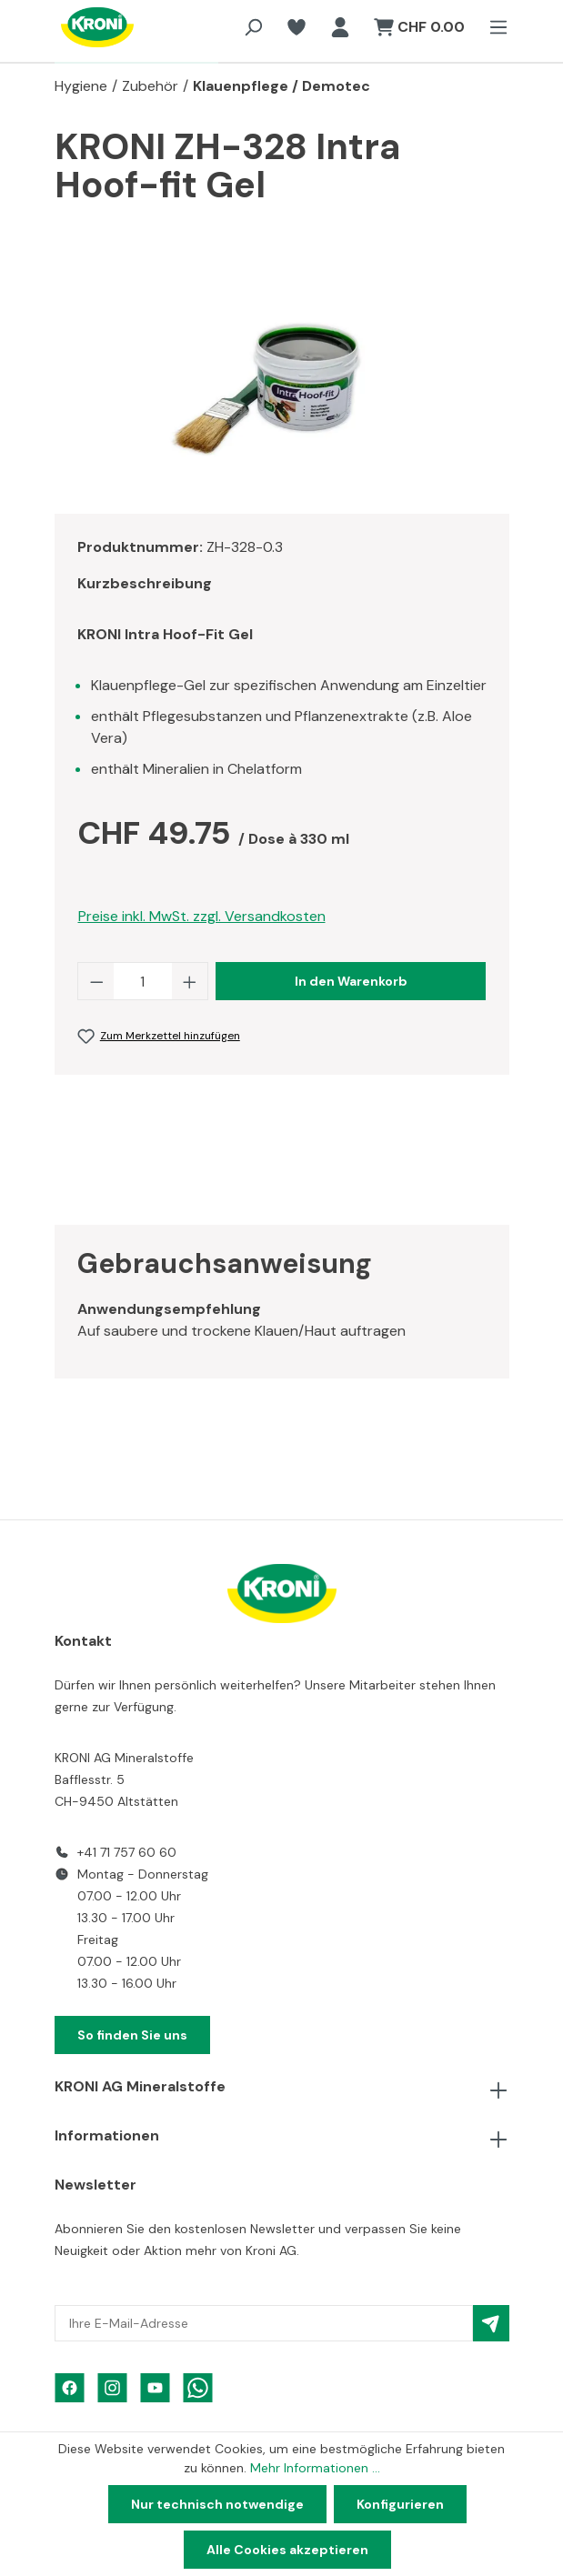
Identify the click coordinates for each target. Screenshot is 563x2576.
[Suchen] (253, 27)
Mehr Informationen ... (315, 2468)
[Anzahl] (143, 981)
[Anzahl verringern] (96, 981)
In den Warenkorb (351, 981)
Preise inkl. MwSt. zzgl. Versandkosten (202, 916)
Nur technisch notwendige (217, 2504)
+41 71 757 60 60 (126, 1852)
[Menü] (493, 27)
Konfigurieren (400, 2504)
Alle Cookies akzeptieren (287, 2549)
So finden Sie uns (132, 2035)
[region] (282, 397)
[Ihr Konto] (340, 27)
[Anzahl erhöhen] (190, 981)
